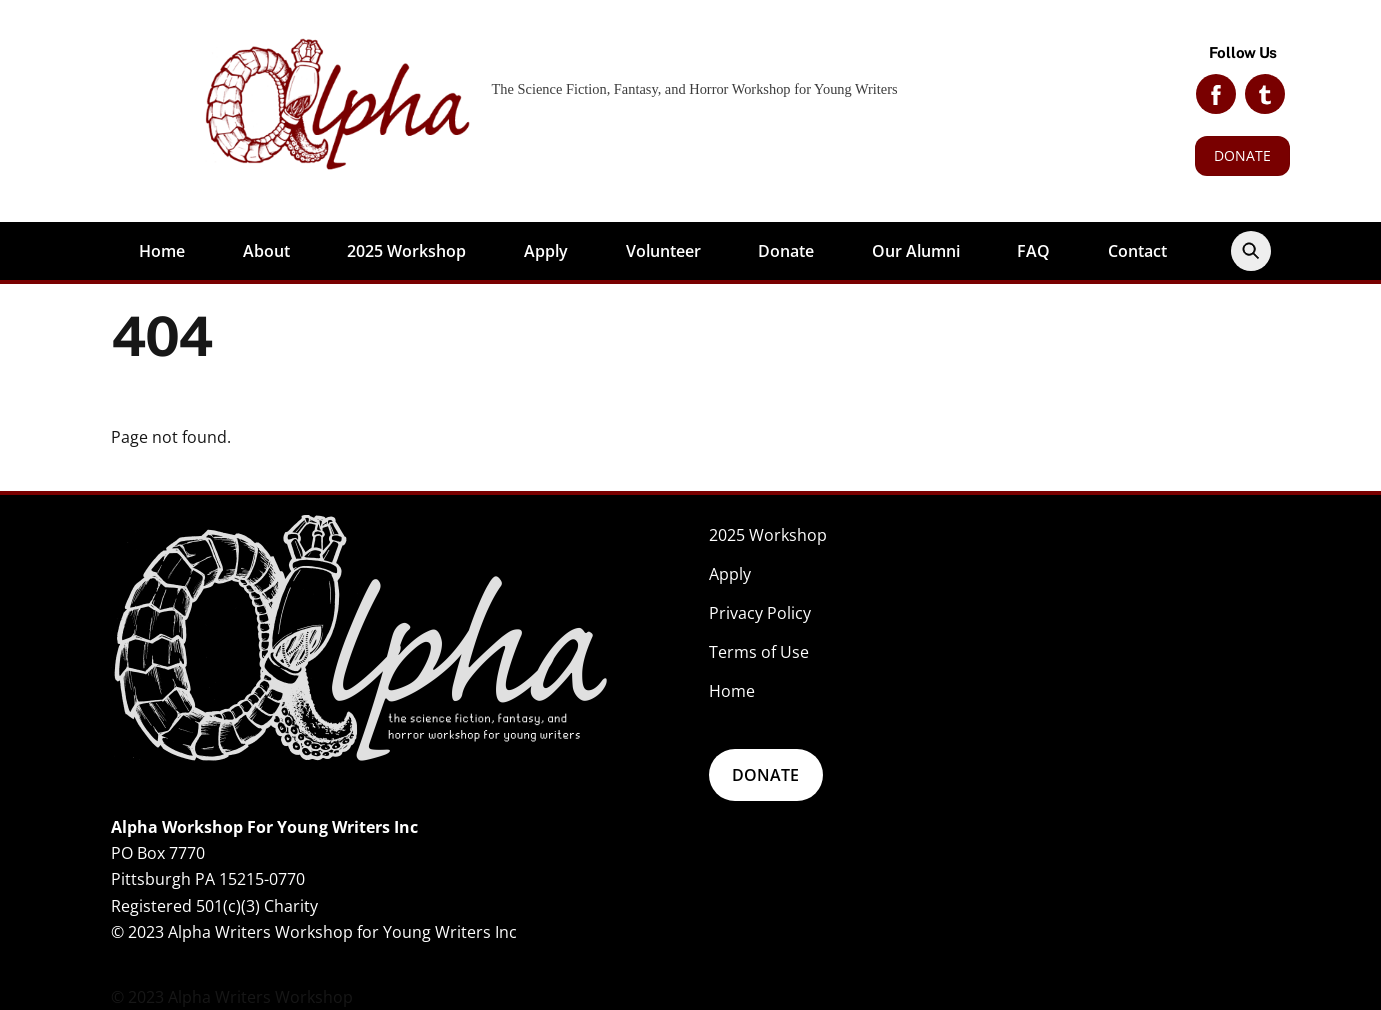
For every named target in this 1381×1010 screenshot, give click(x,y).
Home (162, 251)
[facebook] (1216, 92)
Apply (546, 251)
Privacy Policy (760, 613)
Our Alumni (916, 251)
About (266, 251)
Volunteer (663, 251)
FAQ (1033, 251)
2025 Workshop (406, 251)
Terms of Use (759, 652)
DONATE (1242, 155)
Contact (1137, 251)
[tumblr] (1265, 92)
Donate (786, 251)
